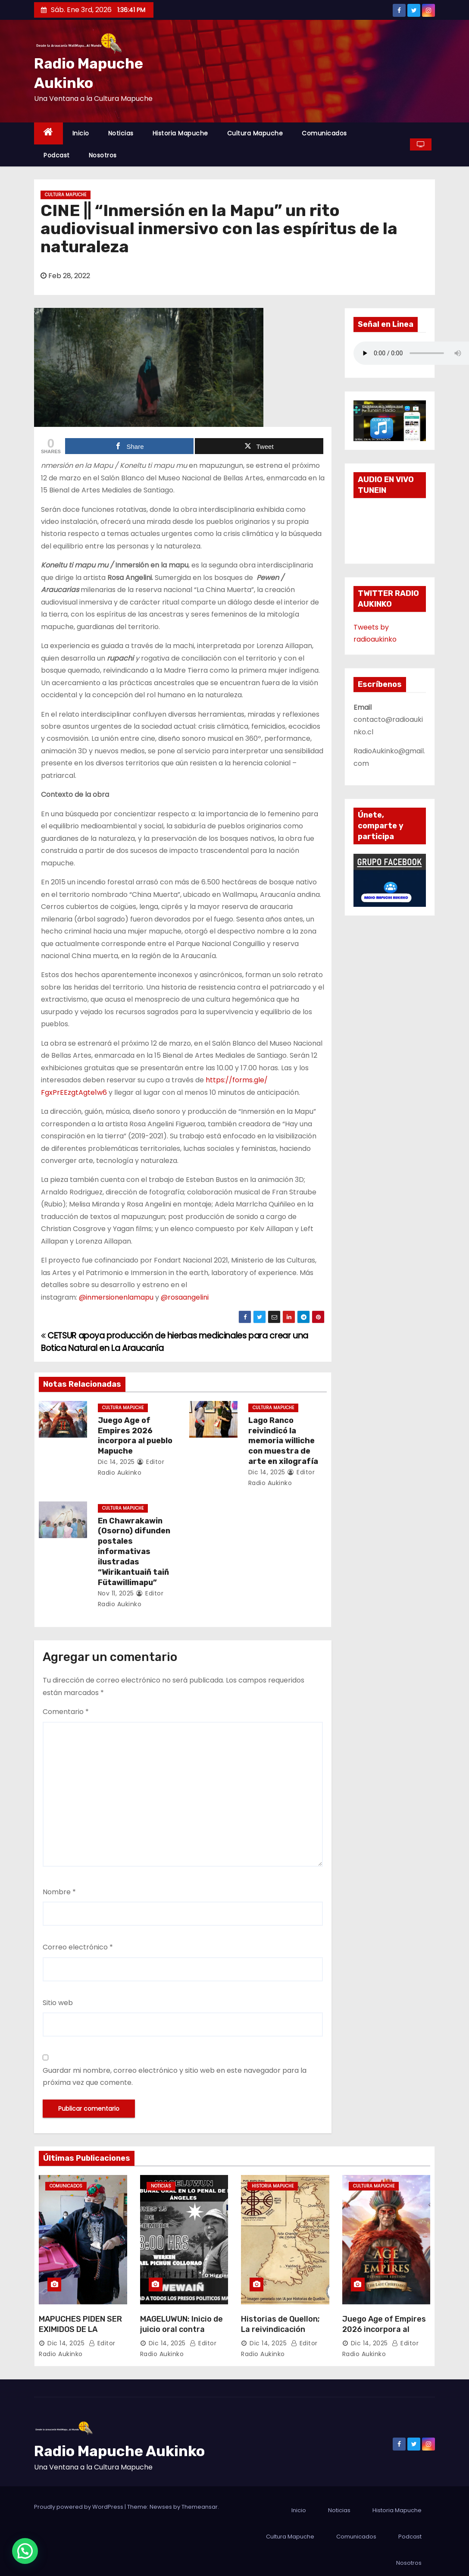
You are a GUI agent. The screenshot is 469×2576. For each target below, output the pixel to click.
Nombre (59, 1892)
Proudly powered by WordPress (79, 2507)
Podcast (57, 155)
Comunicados (324, 133)
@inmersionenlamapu (116, 1297)
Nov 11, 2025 (116, 1593)
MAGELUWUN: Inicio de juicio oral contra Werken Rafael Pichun (181, 2329)
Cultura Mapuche (255, 133)
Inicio (80, 133)
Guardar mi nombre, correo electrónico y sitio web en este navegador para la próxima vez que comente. (174, 2076)
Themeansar (199, 2507)
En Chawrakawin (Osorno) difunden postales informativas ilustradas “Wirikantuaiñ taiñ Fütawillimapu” (134, 1552)
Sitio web (58, 2003)
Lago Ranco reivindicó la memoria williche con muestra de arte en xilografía (283, 1441)
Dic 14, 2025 (116, 1461)
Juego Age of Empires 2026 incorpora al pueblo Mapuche (135, 1436)
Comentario (66, 1712)
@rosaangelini (185, 1297)
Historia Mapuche (180, 133)
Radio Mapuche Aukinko (119, 2451)
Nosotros (103, 155)
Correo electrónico (78, 1947)
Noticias (121, 133)
